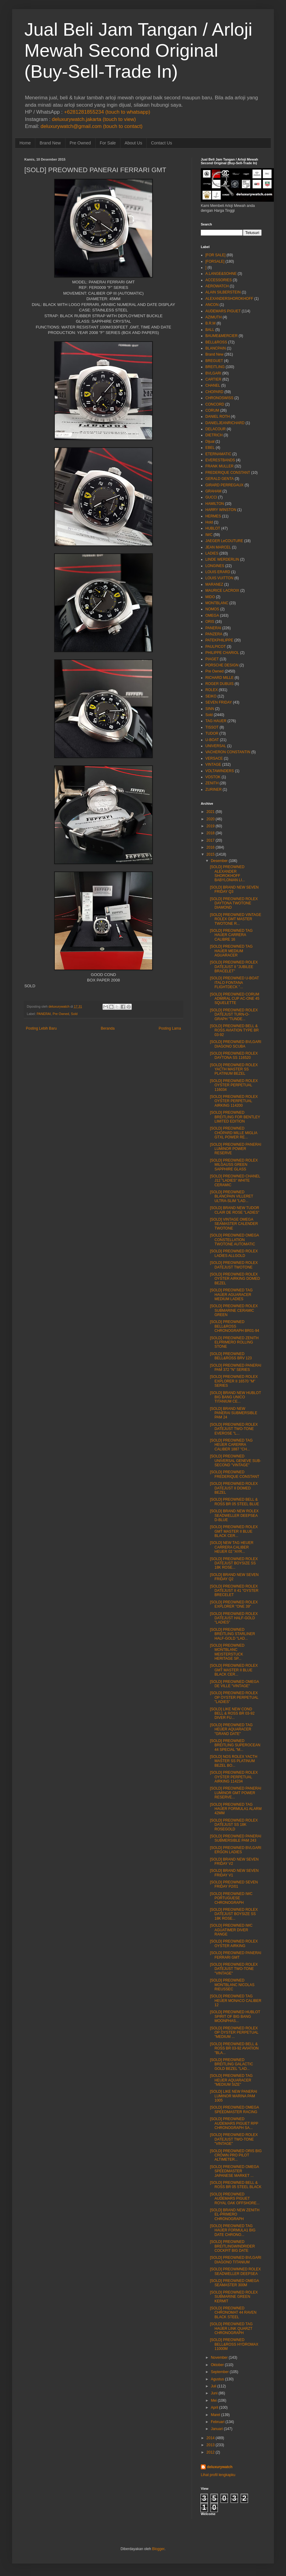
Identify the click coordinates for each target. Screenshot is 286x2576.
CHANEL (212, 385)
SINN (209, 709)
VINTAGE (213, 764)
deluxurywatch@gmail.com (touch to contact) (91, 126)
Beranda (107, 1028)
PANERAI (44, 1014)
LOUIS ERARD (217, 572)
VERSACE (214, 758)
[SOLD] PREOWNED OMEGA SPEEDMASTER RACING (234, 2109)
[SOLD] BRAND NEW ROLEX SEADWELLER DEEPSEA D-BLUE (234, 1515)
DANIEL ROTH (217, 416)
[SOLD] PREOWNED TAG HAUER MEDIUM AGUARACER (231, 950)
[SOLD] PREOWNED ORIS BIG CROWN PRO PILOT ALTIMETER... (236, 2155)
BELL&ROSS (216, 342)
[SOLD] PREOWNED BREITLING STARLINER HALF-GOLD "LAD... (232, 1634)
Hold (209, 522)
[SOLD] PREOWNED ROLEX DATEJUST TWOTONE (234, 1265)
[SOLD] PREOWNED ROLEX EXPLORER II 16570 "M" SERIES (234, 1381)
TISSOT (211, 727)
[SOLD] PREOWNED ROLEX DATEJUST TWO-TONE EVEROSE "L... (234, 1428)
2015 (211, 854)
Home (25, 142)
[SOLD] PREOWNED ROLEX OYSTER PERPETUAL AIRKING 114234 (234, 1776)
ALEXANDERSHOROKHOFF (229, 298)
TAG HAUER (215, 721)
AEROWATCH (217, 286)
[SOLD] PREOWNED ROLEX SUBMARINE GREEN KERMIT (234, 2296)
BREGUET (214, 361)
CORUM (212, 410)
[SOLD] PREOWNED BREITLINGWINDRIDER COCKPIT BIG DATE (232, 2246)
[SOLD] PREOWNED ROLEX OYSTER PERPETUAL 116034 (234, 1085)
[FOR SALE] (215, 255)
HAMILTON (214, 504)
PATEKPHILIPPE (219, 640)
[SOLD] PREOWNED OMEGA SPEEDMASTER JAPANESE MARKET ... (234, 2171)
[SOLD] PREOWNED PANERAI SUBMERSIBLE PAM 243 (235, 1838)
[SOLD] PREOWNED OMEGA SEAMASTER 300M (234, 2283)
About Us (133, 142)
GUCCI (211, 497)
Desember (219, 861)
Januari (217, 2429)
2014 (211, 2438)
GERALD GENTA (219, 479)
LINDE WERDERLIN (222, 559)
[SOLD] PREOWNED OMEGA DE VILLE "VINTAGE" (234, 1684)
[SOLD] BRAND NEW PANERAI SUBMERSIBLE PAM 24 (233, 1413)
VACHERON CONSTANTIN (227, 752)
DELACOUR (215, 429)
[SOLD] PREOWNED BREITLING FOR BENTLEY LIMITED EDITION (235, 1116)
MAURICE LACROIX (222, 590)
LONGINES (214, 566)
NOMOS (212, 609)
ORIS (209, 621)
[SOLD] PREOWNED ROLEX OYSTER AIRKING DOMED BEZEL (235, 1278)
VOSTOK (213, 777)
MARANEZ (214, 584)
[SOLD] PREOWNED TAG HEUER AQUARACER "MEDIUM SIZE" (231, 2080)
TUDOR (211, 733)
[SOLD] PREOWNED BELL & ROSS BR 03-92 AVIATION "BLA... (234, 2048)
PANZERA (213, 634)
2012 (211, 2452)
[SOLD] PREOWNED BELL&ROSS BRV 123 (231, 1356)
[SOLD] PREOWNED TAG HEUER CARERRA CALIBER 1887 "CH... (231, 1444)
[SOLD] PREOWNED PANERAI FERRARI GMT (235, 1955)
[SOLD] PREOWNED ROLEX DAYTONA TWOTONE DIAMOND (234, 903)
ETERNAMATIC (218, 454)
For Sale (108, 142)
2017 (211, 840)
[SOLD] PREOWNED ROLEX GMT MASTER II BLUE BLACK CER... (234, 1531)
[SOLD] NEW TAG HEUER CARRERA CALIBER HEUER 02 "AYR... (231, 1547)
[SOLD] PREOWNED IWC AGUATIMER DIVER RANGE (231, 1929)
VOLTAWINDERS (219, 771)
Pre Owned (80, 142)
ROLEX (211, 690)
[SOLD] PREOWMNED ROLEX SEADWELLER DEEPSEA (235, 2271)
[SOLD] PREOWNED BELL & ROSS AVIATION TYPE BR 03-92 (234, 1030)
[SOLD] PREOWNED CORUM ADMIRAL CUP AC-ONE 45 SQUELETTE (234, 998)
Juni (214, 2393)
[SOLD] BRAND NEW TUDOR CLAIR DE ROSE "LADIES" (234, 1210)
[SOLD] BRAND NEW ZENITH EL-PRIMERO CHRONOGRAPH (235, 2214)
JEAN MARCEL (218, 547)
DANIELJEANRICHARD (225, 423)
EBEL (210, 447)
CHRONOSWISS (219, 398)
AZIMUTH (213, 317)
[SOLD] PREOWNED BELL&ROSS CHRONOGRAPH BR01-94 (234, 1326)
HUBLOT (212, 528)
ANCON (211, 305)
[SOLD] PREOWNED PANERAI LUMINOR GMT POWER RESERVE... (235, 1792)
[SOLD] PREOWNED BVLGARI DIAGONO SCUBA (235, 1044)
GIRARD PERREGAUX (224, 485)
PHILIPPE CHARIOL (222, 653)
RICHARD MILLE (219, 678)
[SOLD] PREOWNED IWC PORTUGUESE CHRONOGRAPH (231, 1898)
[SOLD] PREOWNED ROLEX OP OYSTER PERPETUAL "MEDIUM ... (234, 2032)
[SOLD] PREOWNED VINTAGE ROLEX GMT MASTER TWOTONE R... (235, 919)
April (214, 2407)
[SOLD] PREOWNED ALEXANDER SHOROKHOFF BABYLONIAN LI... (227, 873)
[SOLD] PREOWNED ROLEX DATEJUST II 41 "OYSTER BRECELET (234, 1590)
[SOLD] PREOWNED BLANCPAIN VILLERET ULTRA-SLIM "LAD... (231, 1196)
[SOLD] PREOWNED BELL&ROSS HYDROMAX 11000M (234, 2344)
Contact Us (161, 142)
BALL (209, 330)
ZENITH (211, 783)
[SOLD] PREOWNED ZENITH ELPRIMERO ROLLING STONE (234, 1342)
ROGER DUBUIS (219, 684)
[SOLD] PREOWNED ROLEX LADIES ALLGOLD (234, 1253)
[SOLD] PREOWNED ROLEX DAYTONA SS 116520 (234, 1055)
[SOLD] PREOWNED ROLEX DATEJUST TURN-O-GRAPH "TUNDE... (234, 1014)
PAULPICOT (215, 646)
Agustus (217, 2379)
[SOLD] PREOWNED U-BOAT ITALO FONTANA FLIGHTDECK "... (234, 982)
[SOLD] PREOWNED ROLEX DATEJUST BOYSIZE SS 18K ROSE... (234, 1563)
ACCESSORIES (218, 280)
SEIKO (211, 696)
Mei (214, 2400)
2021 (211, 812)
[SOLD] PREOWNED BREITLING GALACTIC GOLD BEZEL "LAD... (231, 2064)
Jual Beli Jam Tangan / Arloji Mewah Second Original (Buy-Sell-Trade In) (138, 50)
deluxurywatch (219, 2467)
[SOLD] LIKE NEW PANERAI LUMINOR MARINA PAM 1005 (233, 2095)
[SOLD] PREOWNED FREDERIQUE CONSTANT (234, 1474)
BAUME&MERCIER (221, 336)
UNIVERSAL (215, 746)
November (219, 2357)
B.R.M (210, 323)
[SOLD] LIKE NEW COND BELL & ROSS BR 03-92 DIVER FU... (232, 1713)
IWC (208, 535)
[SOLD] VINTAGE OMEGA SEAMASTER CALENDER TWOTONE (234, 1223)
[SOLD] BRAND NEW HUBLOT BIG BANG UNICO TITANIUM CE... (235, 1397)
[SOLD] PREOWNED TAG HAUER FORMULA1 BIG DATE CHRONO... (233, 2230)
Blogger (158, 2549)
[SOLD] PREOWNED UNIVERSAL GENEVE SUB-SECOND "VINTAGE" (235, 1460)
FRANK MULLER (219, 466)
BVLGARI (213, 373)
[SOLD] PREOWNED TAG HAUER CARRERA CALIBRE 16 (231, 935)
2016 (211, 847)
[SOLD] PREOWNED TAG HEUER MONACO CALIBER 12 (235, 2000)
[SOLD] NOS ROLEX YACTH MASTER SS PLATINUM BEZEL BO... (233, 1761)
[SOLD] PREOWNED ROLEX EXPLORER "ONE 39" (234, 1604)
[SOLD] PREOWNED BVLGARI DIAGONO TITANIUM (235, 2259)
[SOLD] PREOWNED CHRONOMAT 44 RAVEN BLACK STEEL (233, 2312)
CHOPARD (214, 392)
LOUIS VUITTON (219, 578)
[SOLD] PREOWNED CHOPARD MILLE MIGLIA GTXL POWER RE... (233, 1132)
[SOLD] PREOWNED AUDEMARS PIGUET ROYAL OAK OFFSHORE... (235, 2198)
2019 (211, 826)
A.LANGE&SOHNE (221, 273)
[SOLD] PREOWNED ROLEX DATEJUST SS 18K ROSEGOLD (234, 1824)
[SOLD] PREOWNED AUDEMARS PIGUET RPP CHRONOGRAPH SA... (234, 2123)
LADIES (211, 553)
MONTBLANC (216, 603)
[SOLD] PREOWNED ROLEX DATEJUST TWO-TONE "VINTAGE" (234, 1968)
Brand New (50, 142)
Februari (218, 2422)
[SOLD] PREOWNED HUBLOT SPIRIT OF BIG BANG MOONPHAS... (235, 2016)
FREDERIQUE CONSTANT (227, 472)
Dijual (209, 441)
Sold (74, 1014)
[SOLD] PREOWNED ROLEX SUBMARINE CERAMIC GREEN (234, 1310)
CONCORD (214, 404)
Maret (215, 2415)
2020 (211, 819)
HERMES (213, 516)
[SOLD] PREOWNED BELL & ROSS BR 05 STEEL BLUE (234, 1501)
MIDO (210, 597)
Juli (213, 2386)
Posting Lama (170, 1028)
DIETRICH (214, 435)
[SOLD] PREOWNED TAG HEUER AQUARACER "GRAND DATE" (231, 1729)
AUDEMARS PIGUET (223, 311)
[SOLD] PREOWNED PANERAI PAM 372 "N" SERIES (235, 1367)
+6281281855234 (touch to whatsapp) (107, 112)
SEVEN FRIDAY (218, 702)
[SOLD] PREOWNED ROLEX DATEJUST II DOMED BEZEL (234, 1488)
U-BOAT (212, 740)
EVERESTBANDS (220, 460)
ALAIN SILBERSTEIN (223, 292)
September (220, 2372)
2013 (211, 2445)
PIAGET (212, 659)
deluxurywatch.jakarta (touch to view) (94, 119)
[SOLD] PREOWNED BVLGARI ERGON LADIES (235, 1850)
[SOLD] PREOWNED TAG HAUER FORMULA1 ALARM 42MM (236, 1808)
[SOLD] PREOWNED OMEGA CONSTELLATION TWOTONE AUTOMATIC (234, 1239)
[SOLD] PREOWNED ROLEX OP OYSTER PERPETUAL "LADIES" (234, 1697)
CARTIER (213, 379)
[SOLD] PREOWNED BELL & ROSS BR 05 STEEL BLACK (235, 2184)
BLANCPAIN (215, 348)
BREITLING (215, 367)
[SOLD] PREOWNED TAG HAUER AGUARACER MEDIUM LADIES (231, 1294)
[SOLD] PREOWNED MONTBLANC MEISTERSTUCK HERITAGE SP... (227, 1652)
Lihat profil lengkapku (218, 2475)
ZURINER (213, 789)
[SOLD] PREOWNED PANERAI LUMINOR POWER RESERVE (235, 1148)
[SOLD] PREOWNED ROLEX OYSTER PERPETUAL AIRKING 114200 (234, 1101)
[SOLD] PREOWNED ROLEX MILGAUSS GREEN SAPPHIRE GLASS (234, 1164)
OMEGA (212, 615)
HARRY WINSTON (220, 510)
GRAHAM (213, 491)
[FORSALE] (215, 261)
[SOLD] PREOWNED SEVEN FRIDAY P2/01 (234, 1884)
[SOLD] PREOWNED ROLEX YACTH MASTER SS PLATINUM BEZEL (234, 1069)
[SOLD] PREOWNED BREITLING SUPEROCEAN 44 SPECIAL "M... (235, 1745)
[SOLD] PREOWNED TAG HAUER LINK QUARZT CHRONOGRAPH (231, 2328)
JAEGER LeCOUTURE (224, 541)
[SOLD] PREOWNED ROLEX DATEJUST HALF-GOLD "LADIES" (234, 1618)
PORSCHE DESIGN (222, 665)
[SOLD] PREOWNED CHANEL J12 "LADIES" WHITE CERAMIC (235, 1180)
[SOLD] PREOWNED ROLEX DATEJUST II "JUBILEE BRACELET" (234, 966)
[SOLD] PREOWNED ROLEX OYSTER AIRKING (234, 1943)
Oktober (217, 2365)
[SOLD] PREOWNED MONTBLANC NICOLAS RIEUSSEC (232, 1984)
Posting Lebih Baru (41, 1028)
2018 (211, 833)
